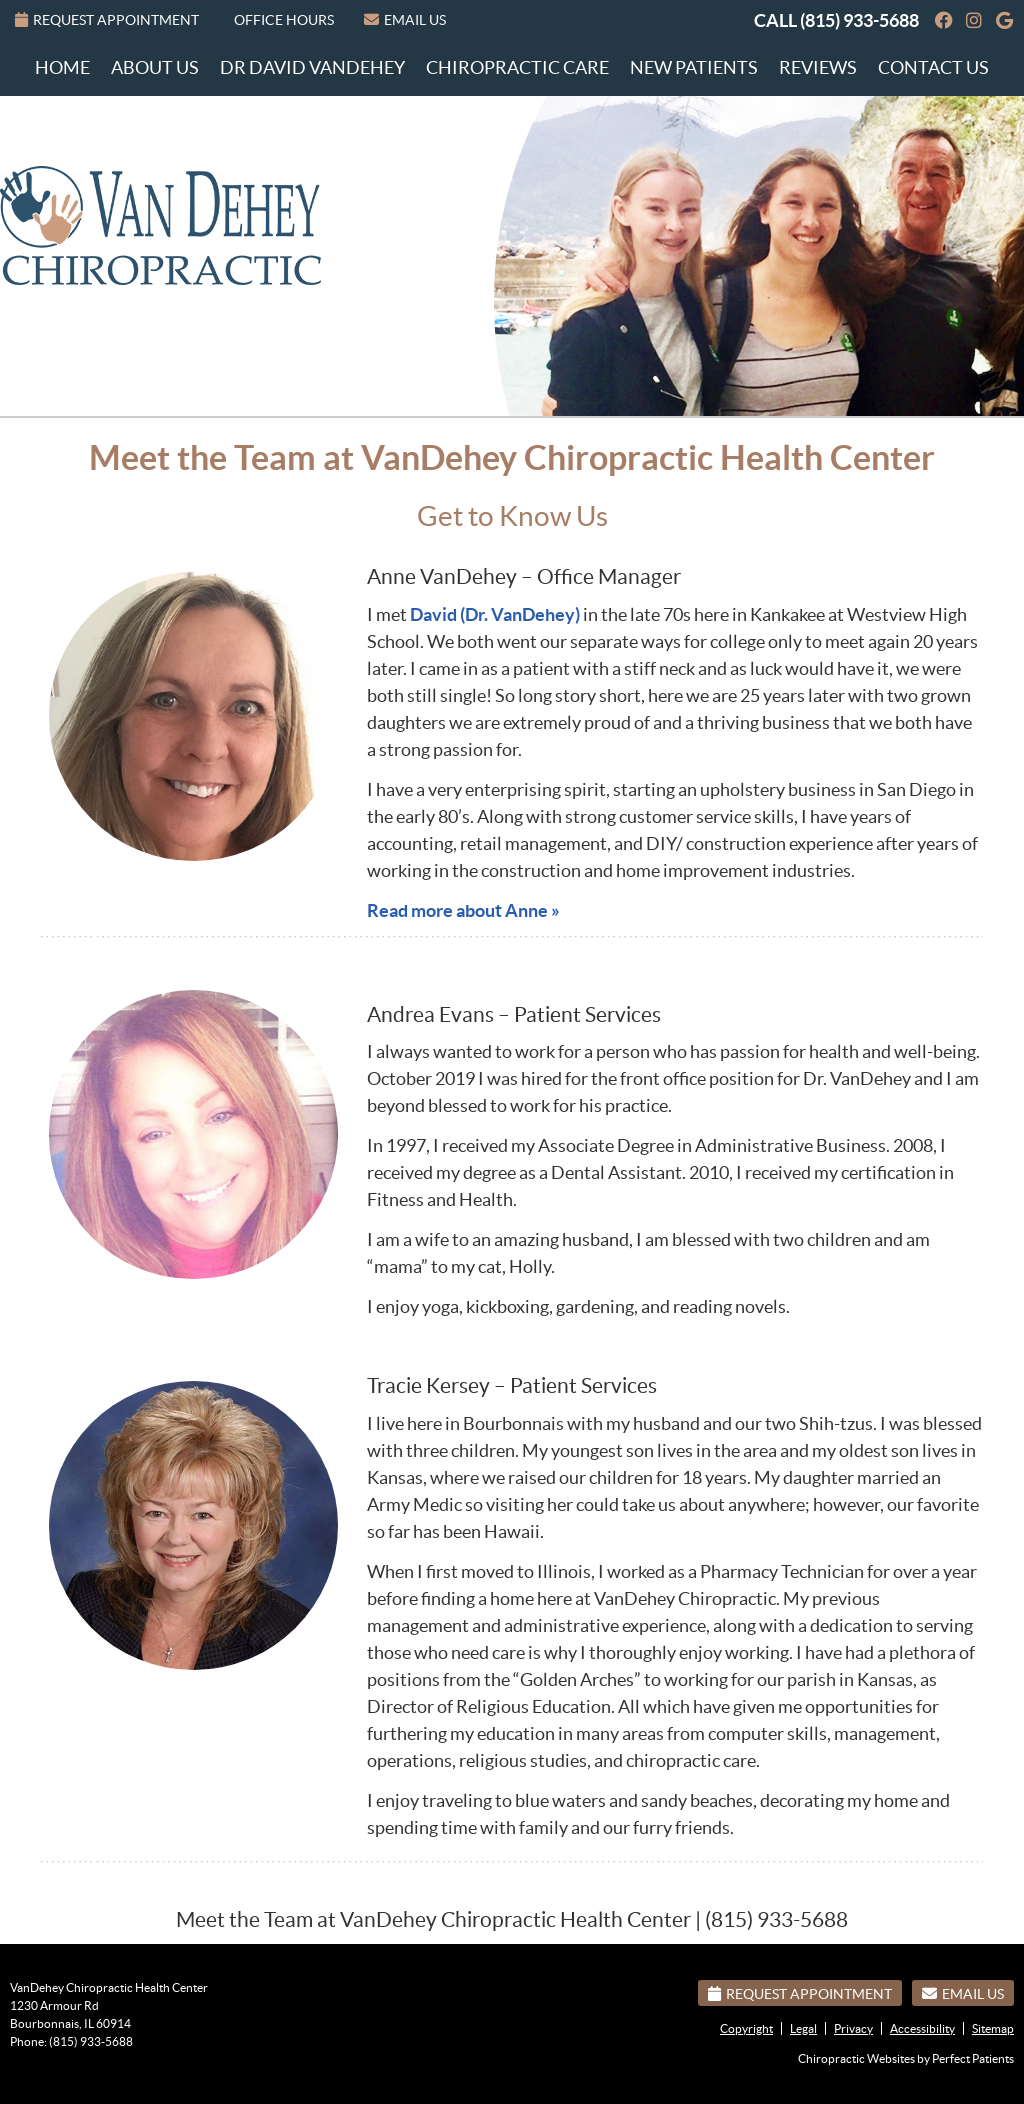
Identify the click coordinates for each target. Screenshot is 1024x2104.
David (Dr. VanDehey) (495, 614)
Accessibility (922, 2028)
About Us (155, 67)
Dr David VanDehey (312, 67)
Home (62, 67)
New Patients (694, 67)
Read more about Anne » (463, 910)
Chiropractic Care (517, 67)
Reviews (818, 67)
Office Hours (284, 20)
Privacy (853, 2028)
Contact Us (933, 67)
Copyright (746, 2028)
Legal (803, 2028)
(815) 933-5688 (859, 20)
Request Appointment (107, 20)
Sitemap (993, 2028)
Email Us (405, 20)
